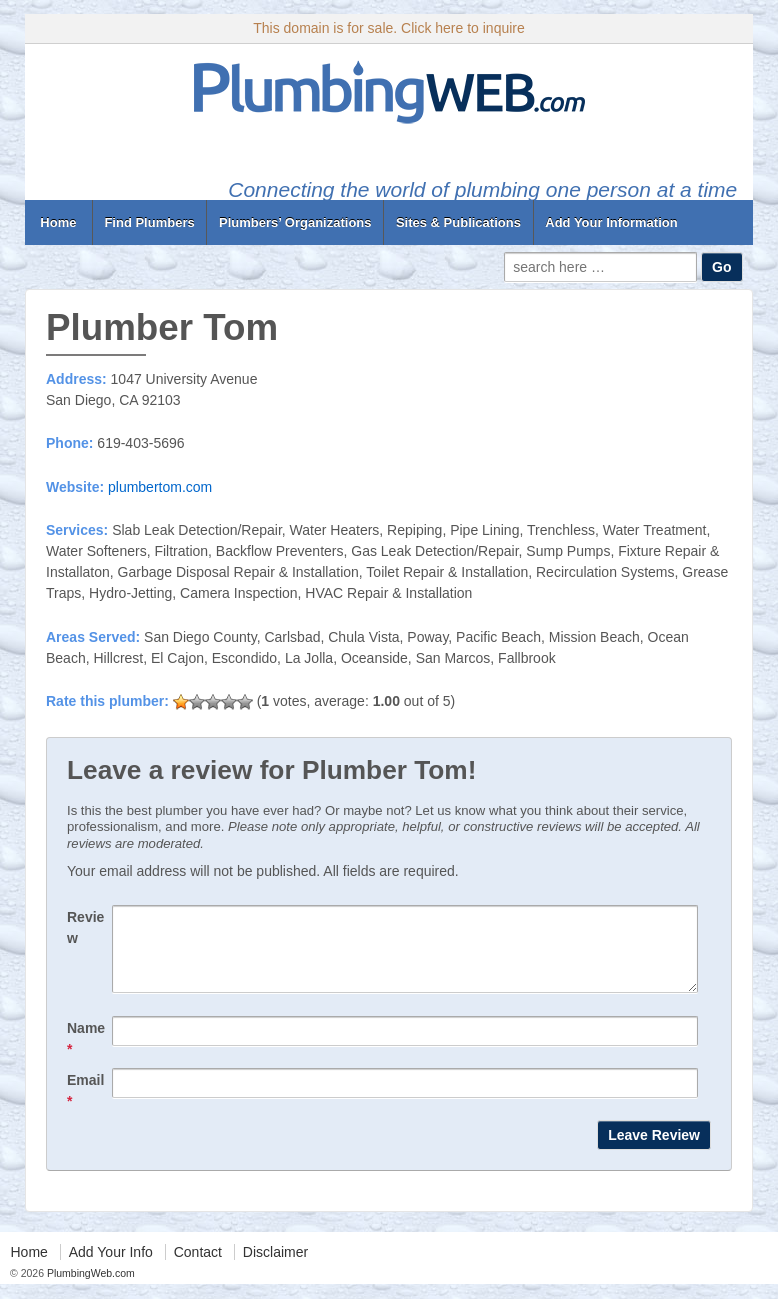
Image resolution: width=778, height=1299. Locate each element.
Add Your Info (111, 1267)
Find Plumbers (149, 222)
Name (86, 1053)
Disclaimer (275, 1267)
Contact (198, 1267)
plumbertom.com (160, 487)
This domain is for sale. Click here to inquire (389, 28)
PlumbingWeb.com (89, 1288)
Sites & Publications (458, 222)
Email (85, 1105)
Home (58, 222)
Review (85, 927)
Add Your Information (611, 222)
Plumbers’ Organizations (295, 222)
